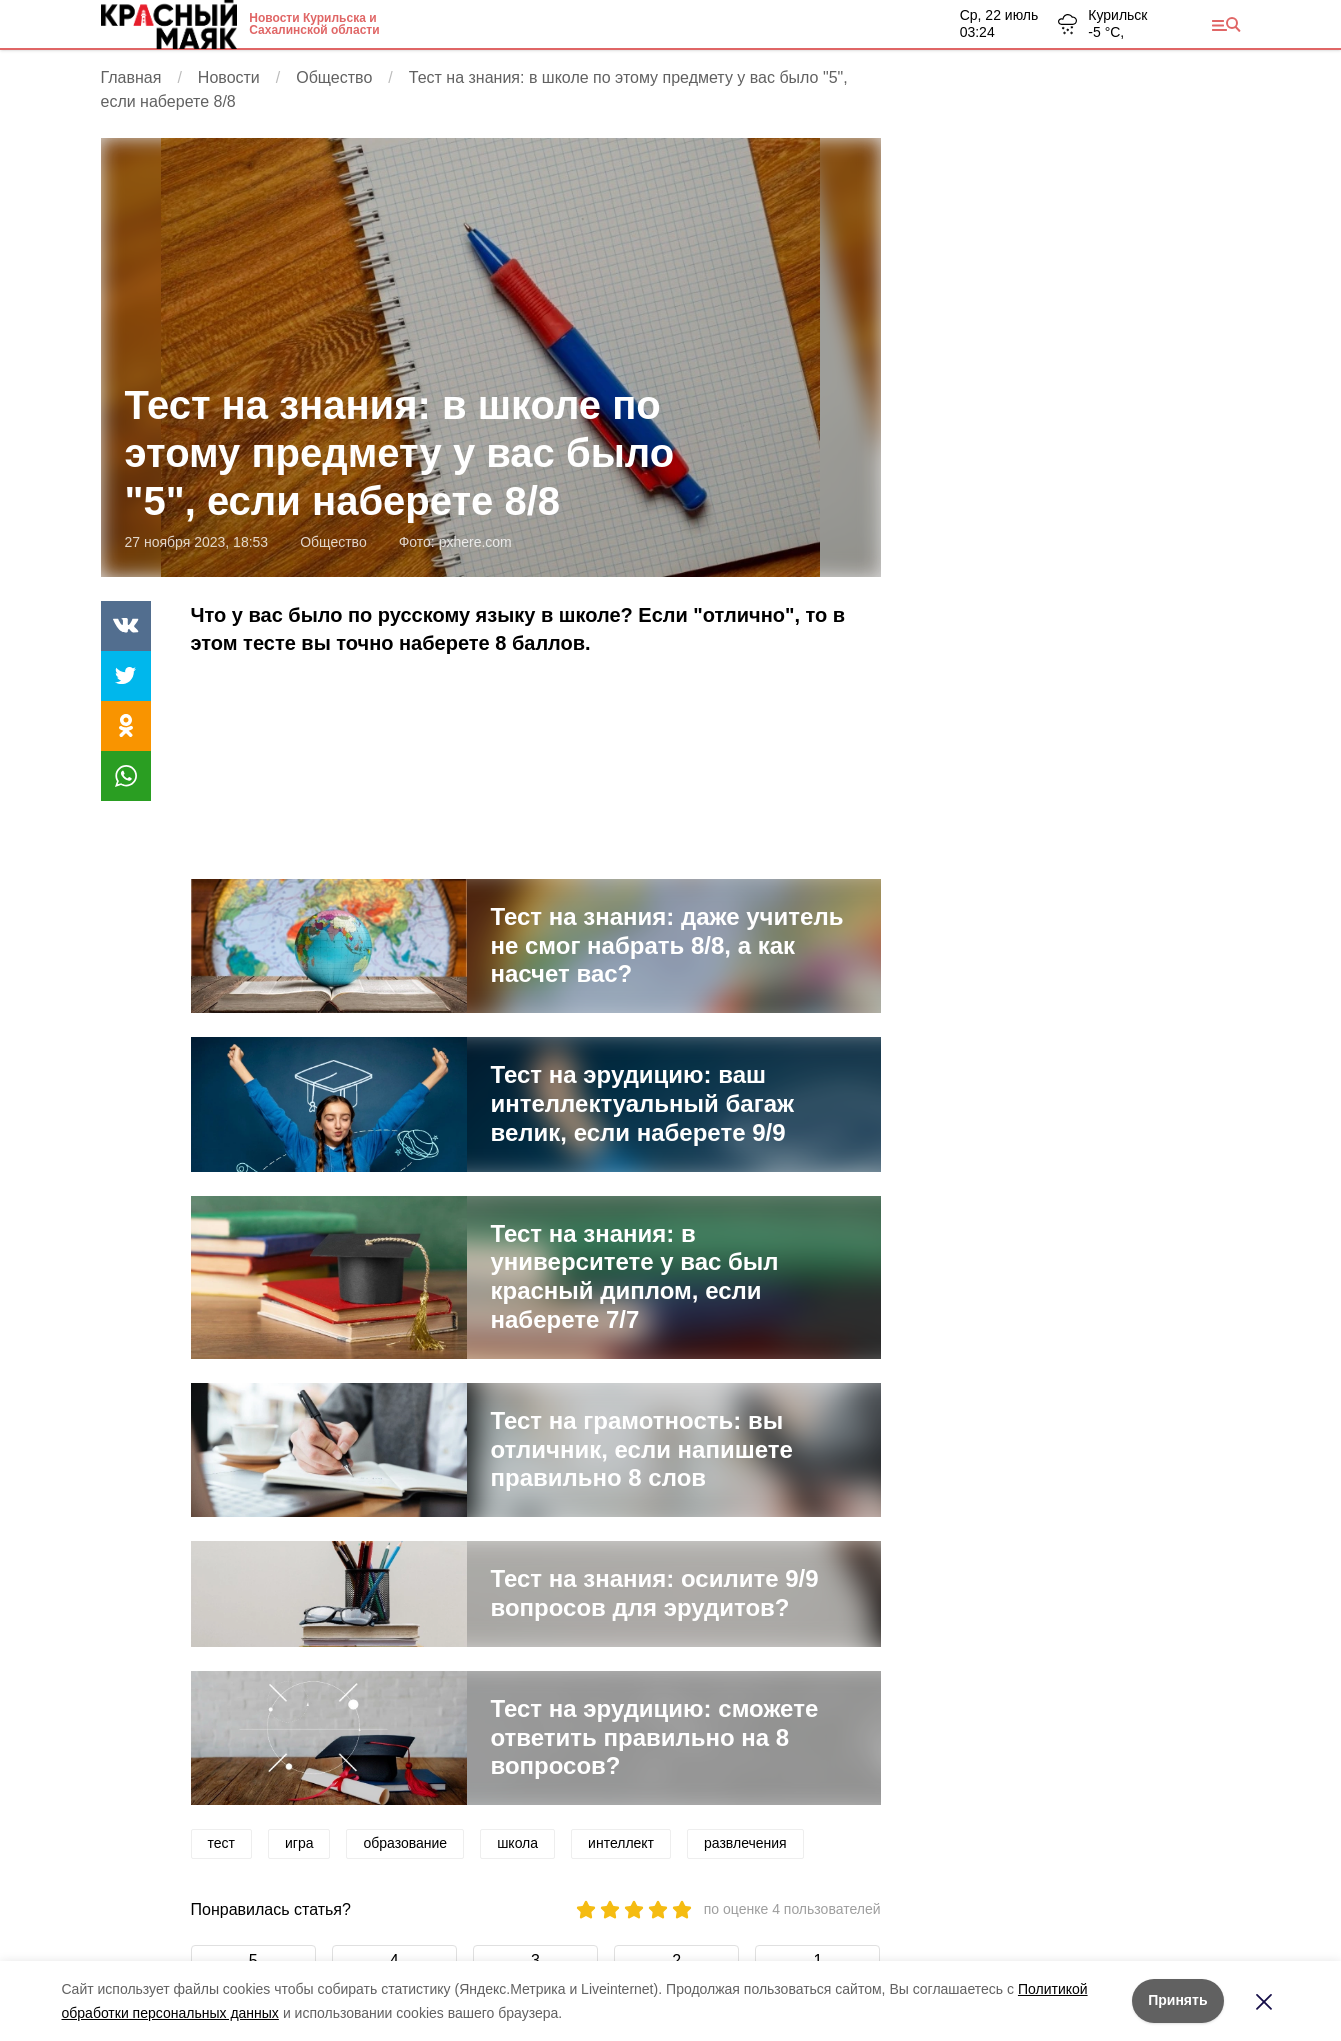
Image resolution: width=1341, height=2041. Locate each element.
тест (221, 1843)
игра (299, 1843)
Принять (1177, 2000)
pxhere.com (475, 542)
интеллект (621, 1843)
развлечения (745, 1843)
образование (405, 1843)
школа (517, 1843)
